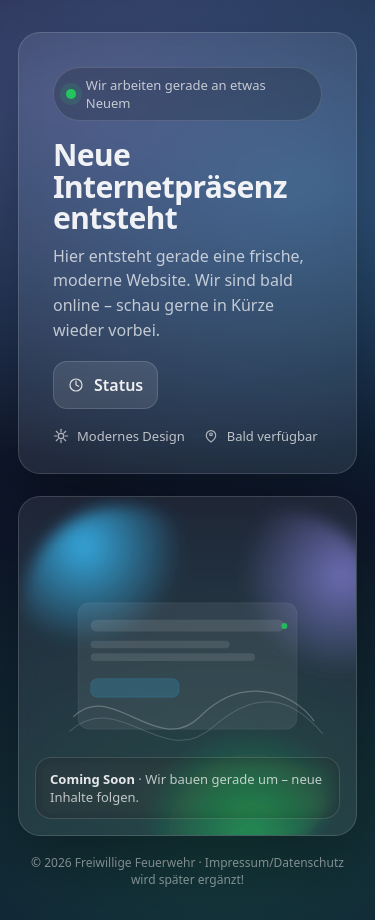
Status (105, 385)
